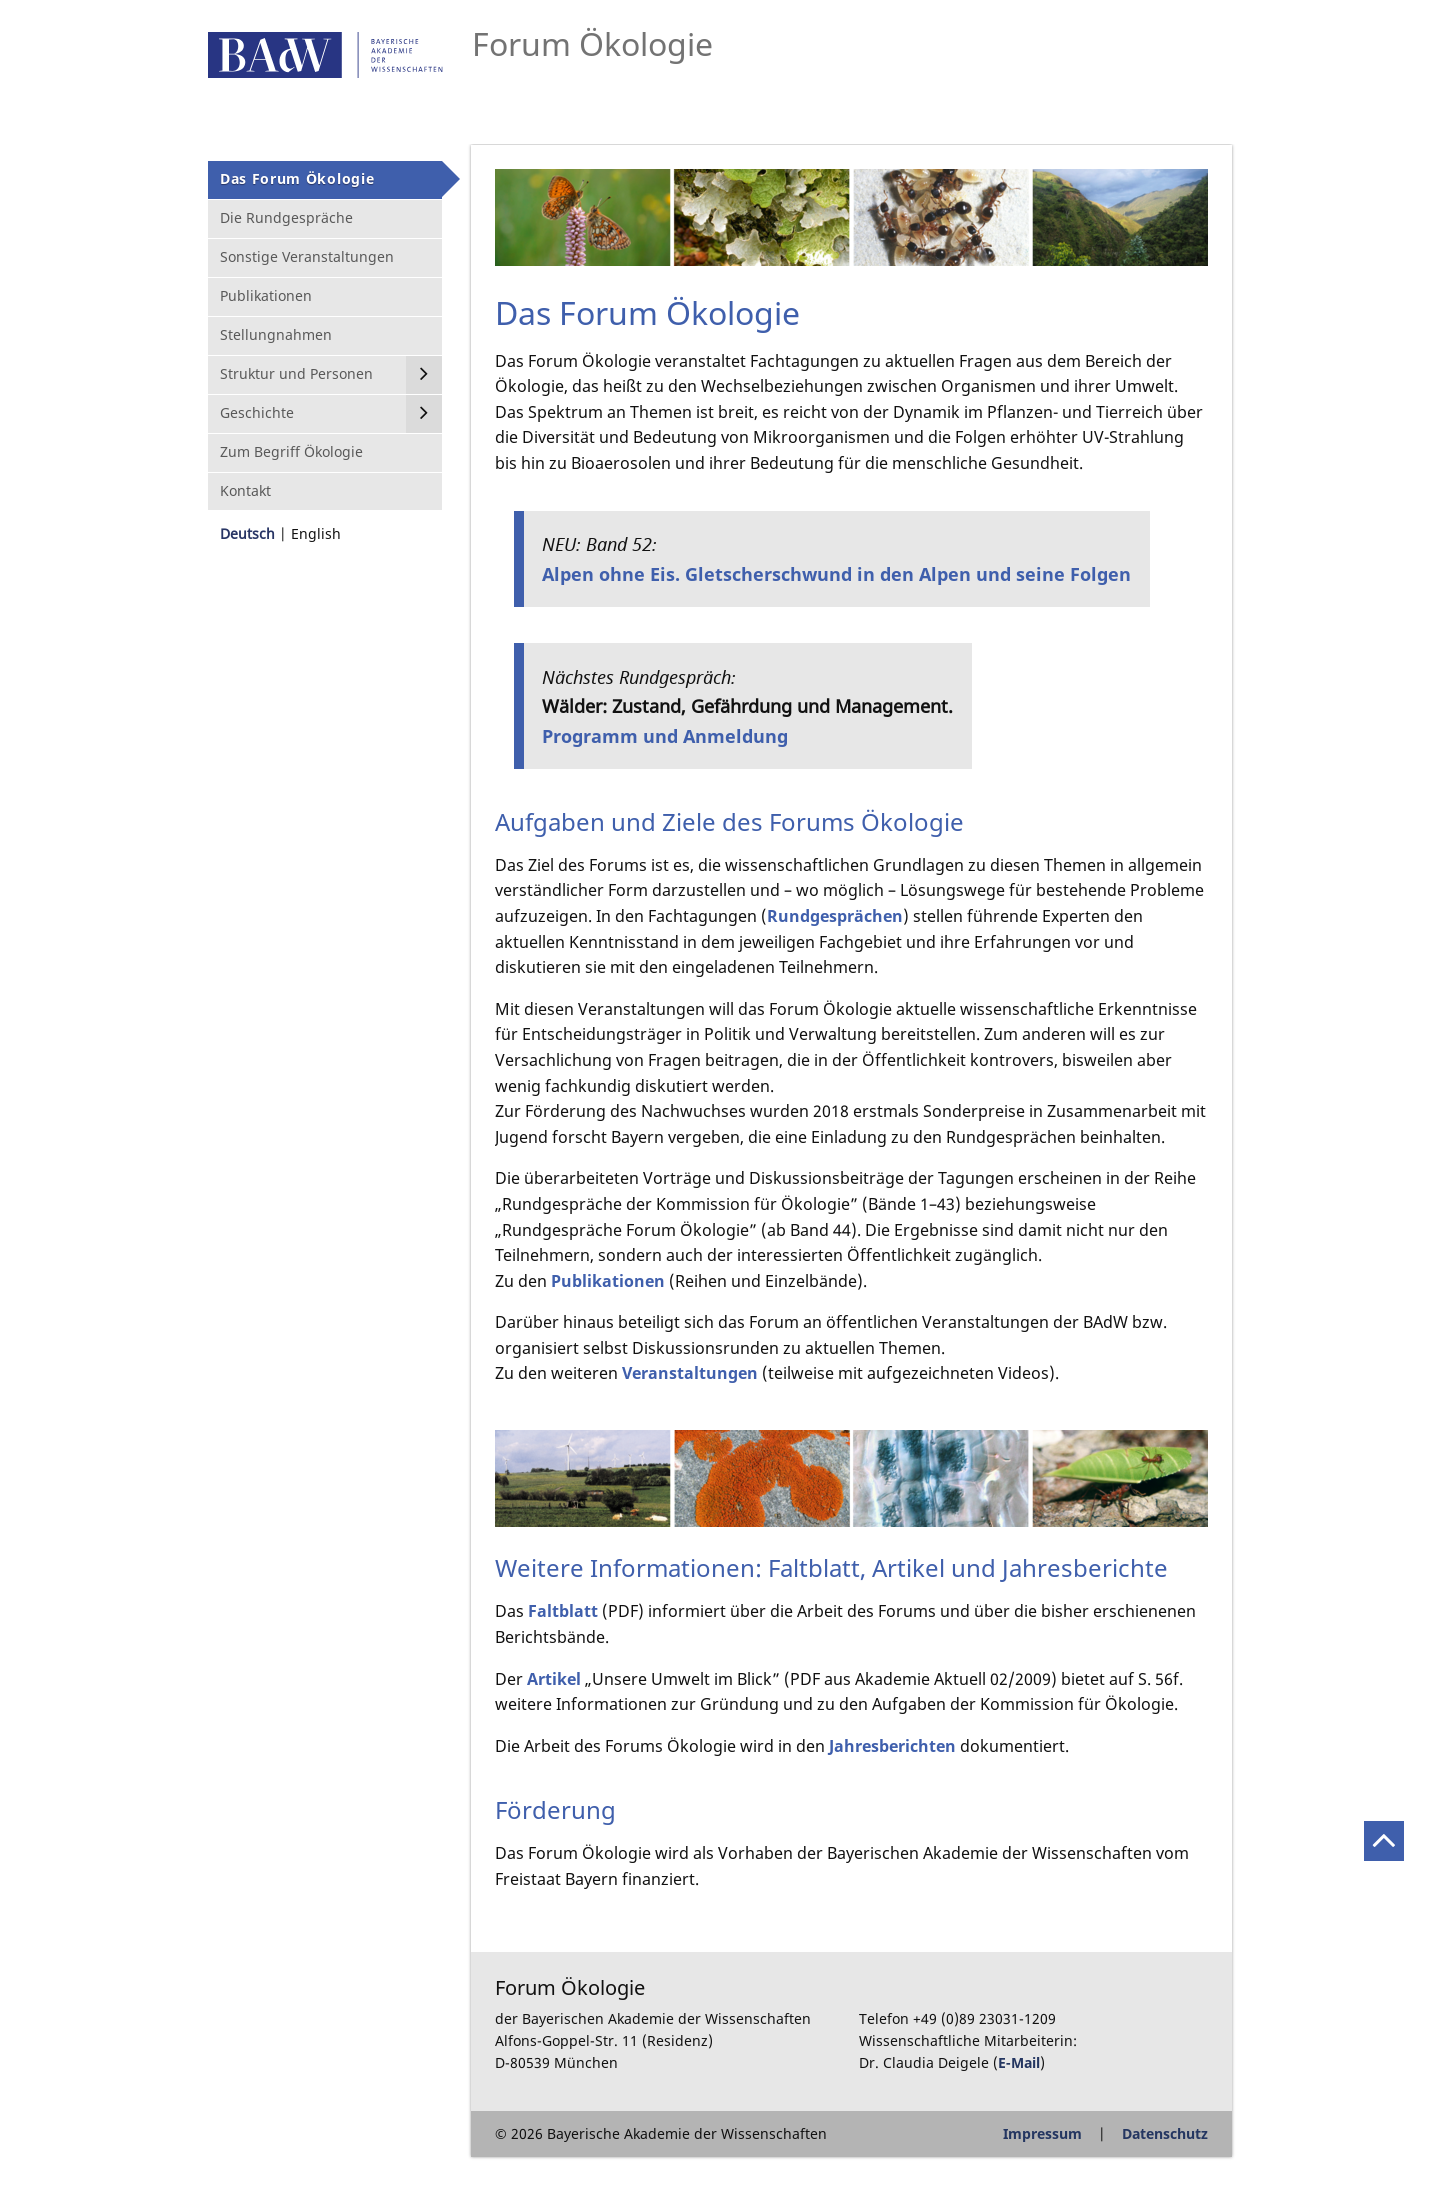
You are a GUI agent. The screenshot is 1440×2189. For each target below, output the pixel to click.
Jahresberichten (892, 1746)
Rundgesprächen (835, 916)
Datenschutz (1165, 2133)
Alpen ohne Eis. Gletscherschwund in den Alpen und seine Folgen (836, 573)
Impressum (1042, 2133)
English (316, 533)
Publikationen (608, 1281)
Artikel (554, 1679)
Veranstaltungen (690, 1373)
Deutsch (247, 533)
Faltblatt (563, 1611)
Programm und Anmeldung (665, 735)
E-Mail (1019, 2062)
